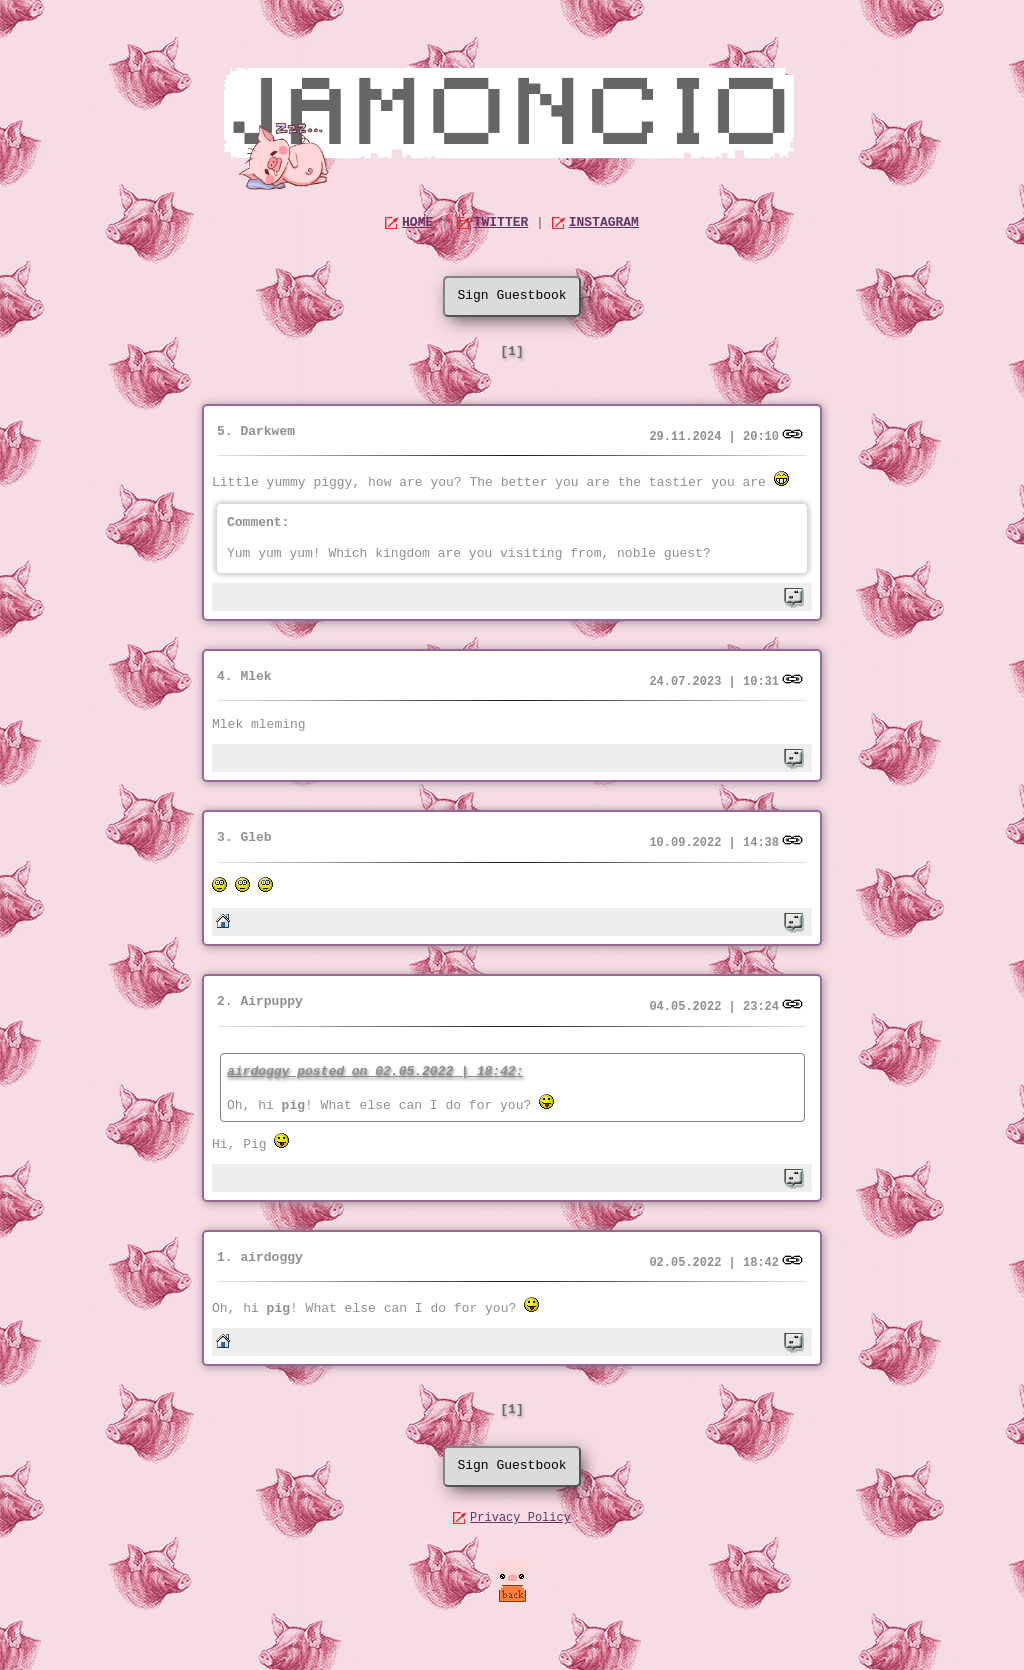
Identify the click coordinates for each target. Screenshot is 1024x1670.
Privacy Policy (520, 1518)
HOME (417, 222)
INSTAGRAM (604, 222)
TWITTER (501, 222)
